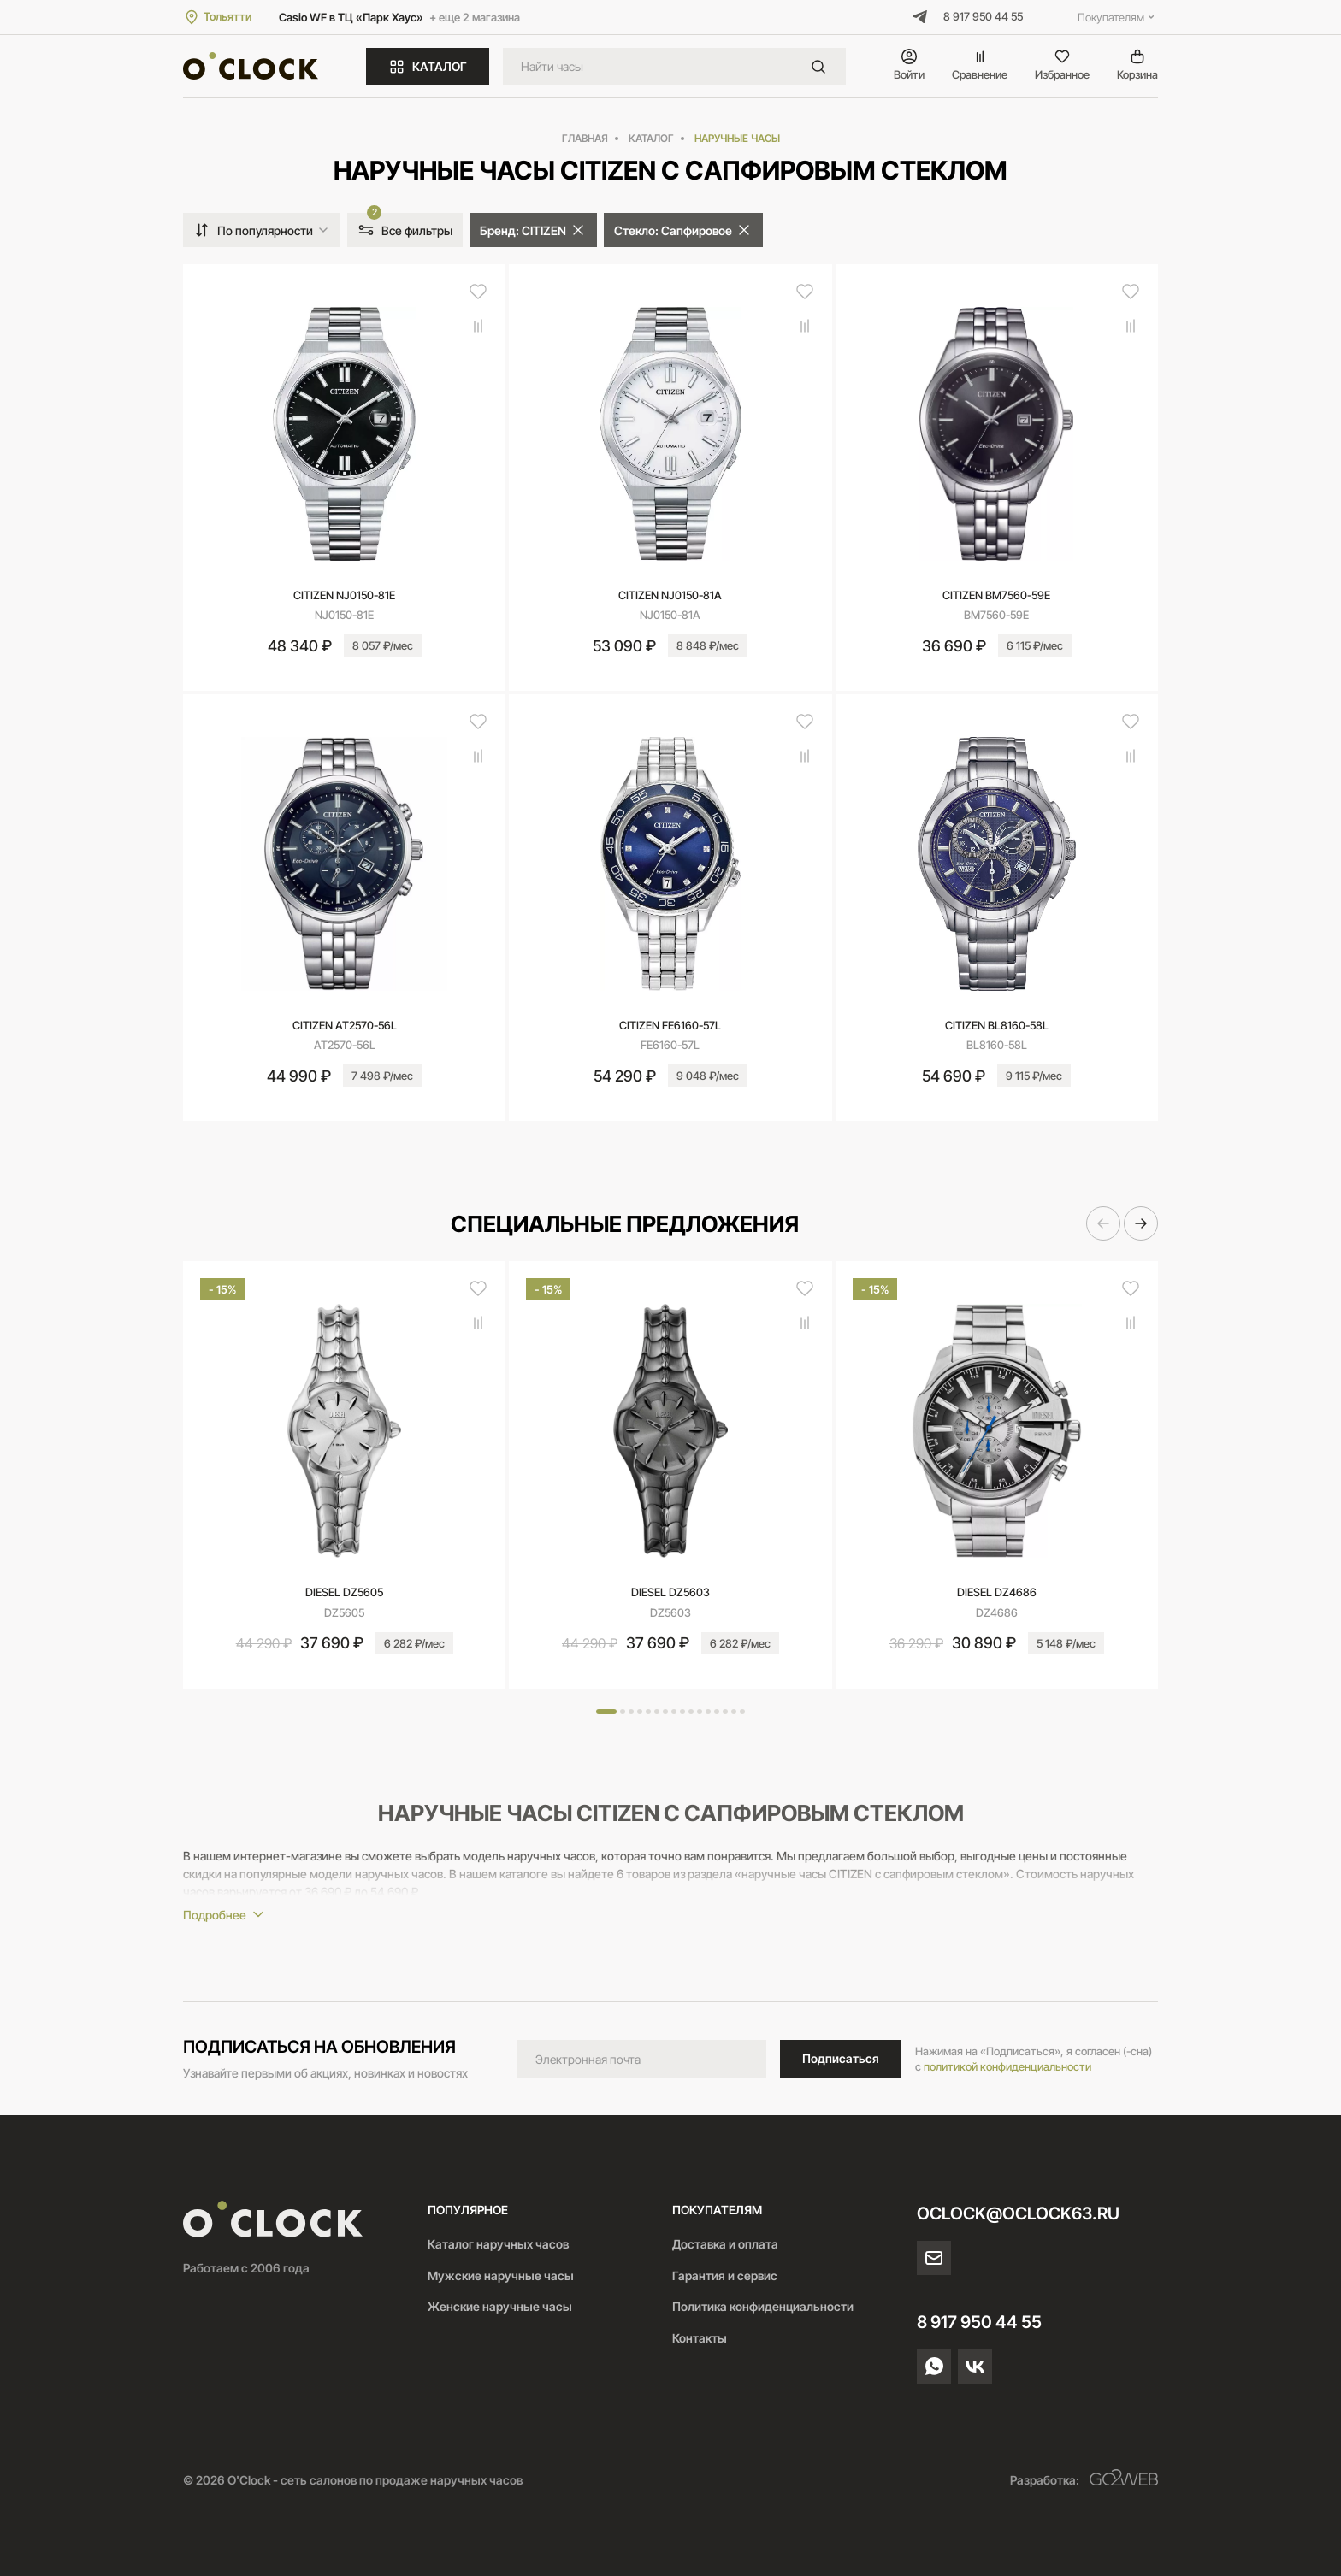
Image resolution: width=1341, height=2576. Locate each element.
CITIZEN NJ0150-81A (670, 595)
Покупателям (1118, 17)
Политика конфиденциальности (763, 2306)
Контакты (699, 2338)
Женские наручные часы (500, 2306)
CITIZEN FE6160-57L (670, 1025)
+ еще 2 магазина (474, 17)
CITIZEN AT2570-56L (344, 1025)
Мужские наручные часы (501, 2275)
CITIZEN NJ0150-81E (344, 595)
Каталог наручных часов (498, 2244)
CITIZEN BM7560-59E (996, 595)
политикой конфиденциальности (1007, 2066)
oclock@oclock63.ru (1018, 2213)
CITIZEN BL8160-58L (997, 1025)
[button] (1103, 1223)
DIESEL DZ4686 (997, 1592)
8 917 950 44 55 (983, 16)
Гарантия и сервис (724, 2275)
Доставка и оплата (725, 2244)
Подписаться (840, 2058)
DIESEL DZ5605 (344, 1592)
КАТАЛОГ (427, 66)
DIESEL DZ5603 (670, 1592)
